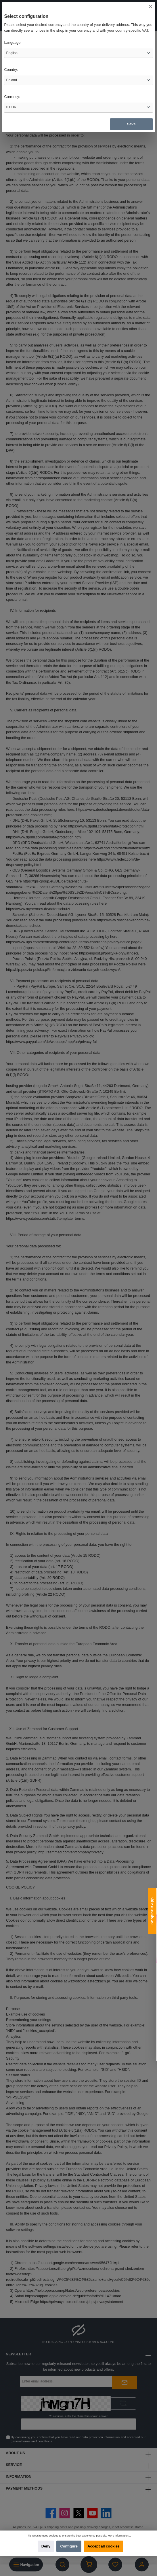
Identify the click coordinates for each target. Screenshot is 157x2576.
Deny (45, 2546)
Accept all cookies (103, 2546)
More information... (119, 2535)
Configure (68, 2546)
